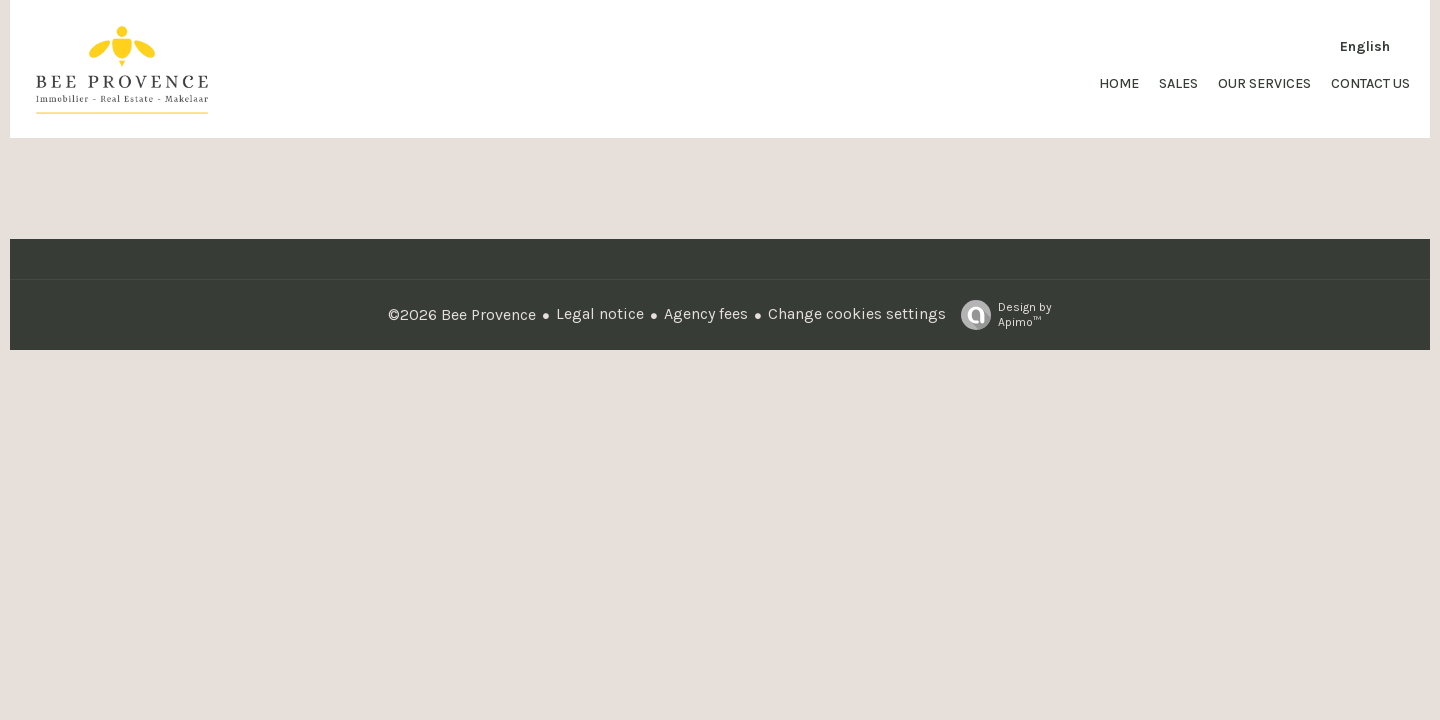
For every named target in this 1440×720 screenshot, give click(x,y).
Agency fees (706, 313)
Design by (1001, 315)
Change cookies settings (857, 313)
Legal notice (600, 313)
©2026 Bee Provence (462, 314)
